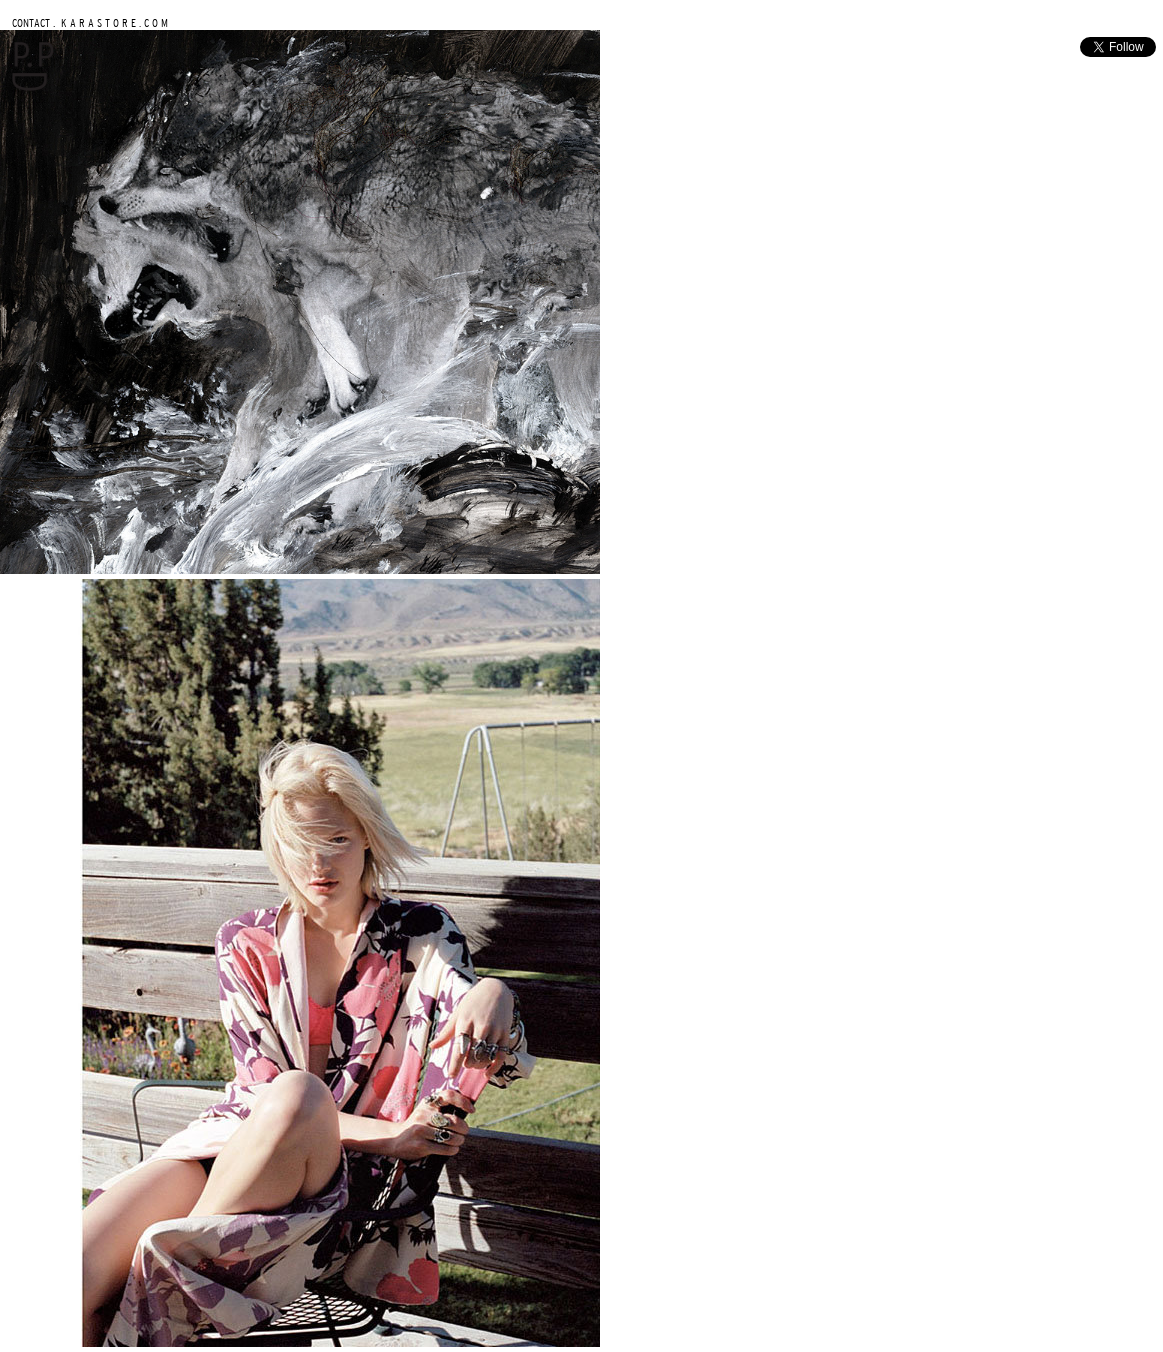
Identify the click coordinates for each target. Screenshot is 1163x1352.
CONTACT (31, 22)
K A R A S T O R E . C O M (113, 22)
